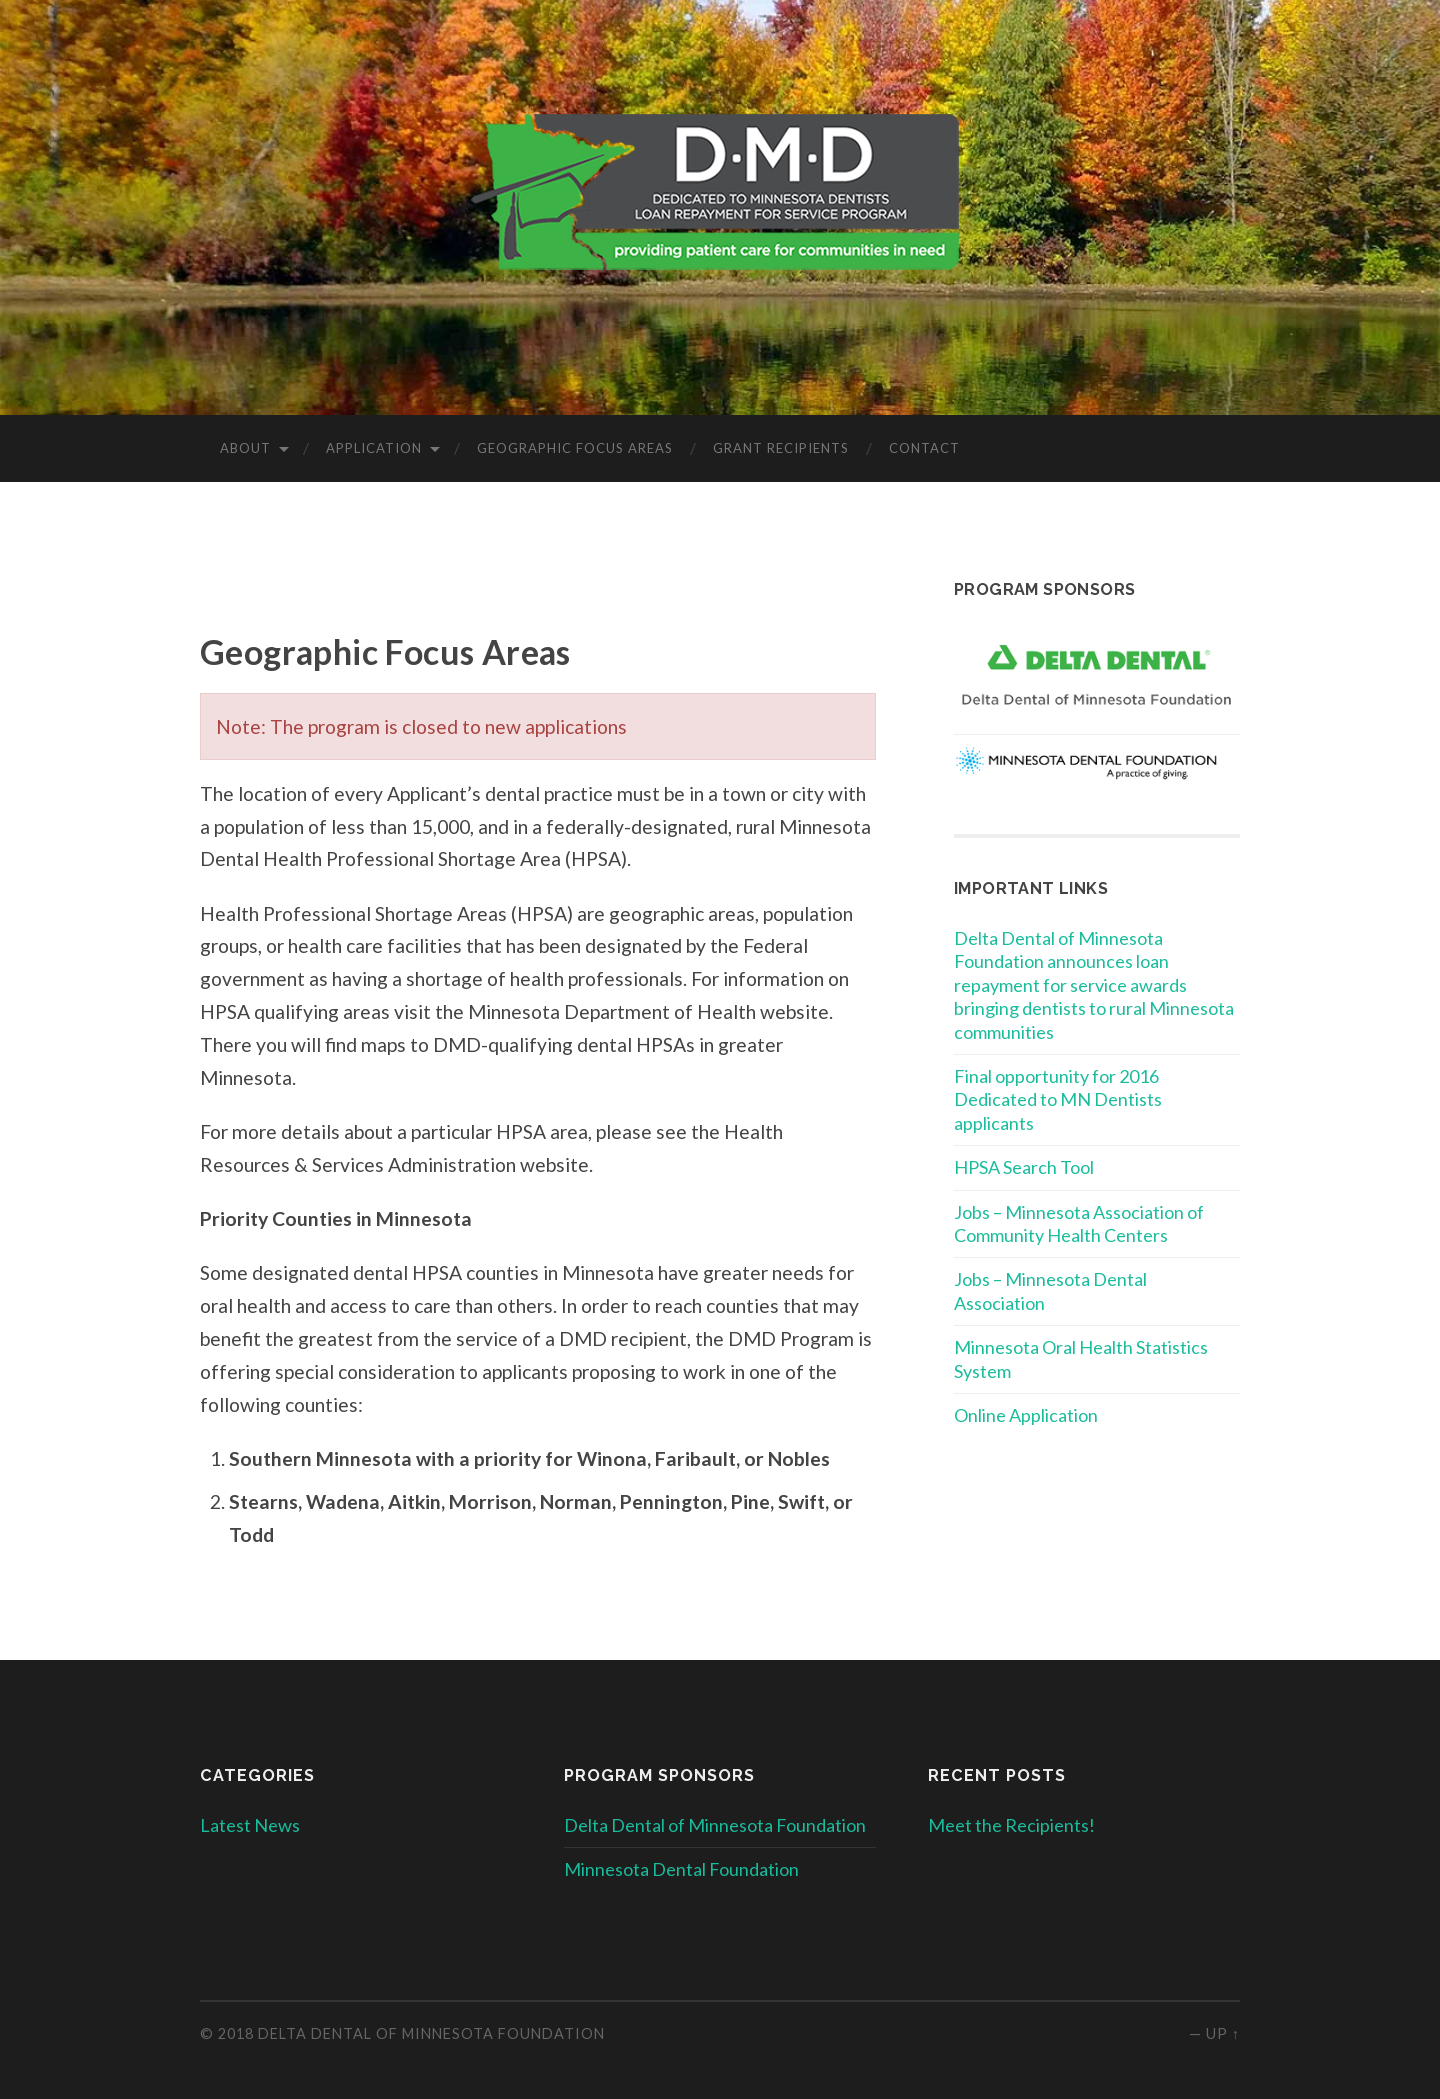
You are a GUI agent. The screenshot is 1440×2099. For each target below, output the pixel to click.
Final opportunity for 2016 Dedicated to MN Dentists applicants (1058, 1099)
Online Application (1026, 1415)
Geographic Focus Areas (575, 448)
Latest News (250, 1825)
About (245, 448)
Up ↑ (1223, 2033)
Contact (924, 448)
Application (374, 448)
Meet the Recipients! (1011, 1825)
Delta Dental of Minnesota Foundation (715, 1825)
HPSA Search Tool (1024, 1167)
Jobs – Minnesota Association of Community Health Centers (1079, 1223)
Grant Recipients (781, 448)
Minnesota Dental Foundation (681, 1869)
